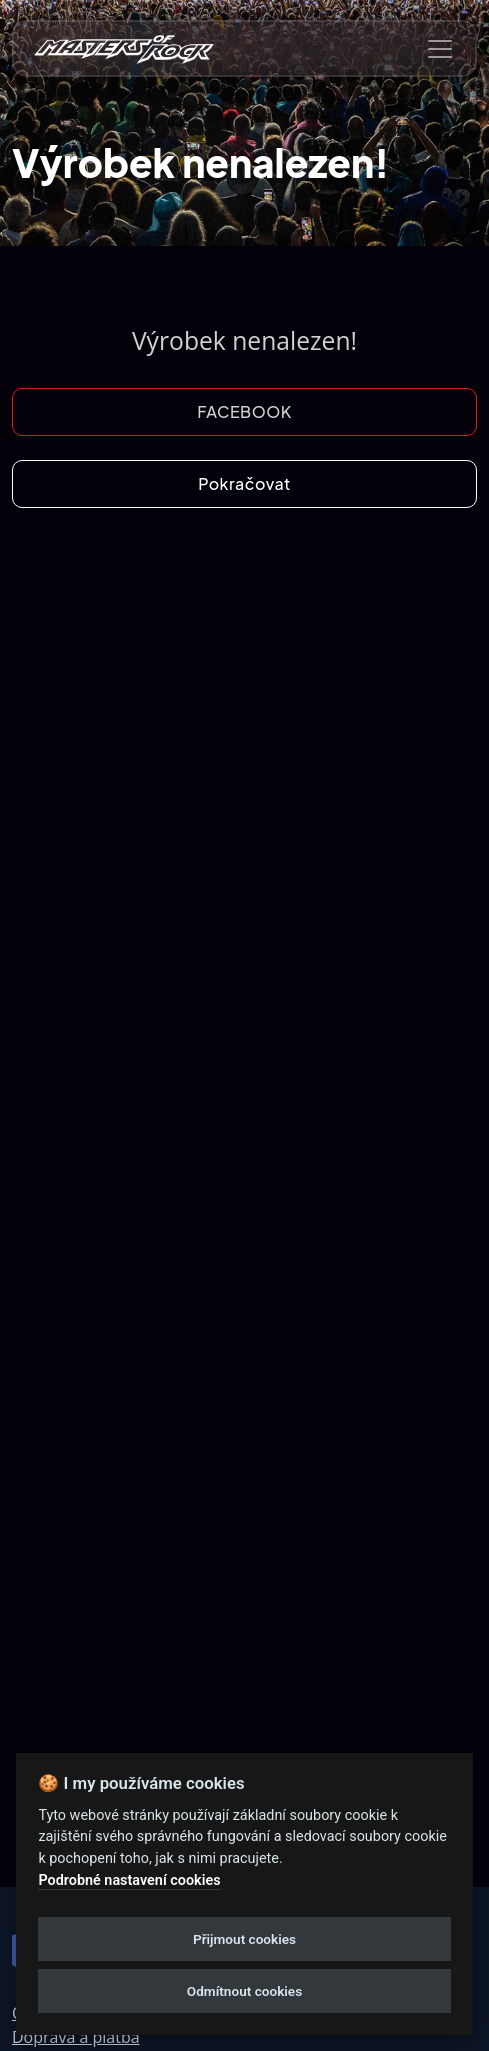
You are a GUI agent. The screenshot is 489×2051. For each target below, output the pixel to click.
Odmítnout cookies (244, 1991)
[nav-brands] (124, 48)
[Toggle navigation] (440, 49)
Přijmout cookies (244, 1939)
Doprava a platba (76, 2037)
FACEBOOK (244, 411)
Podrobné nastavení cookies (129, 1880)
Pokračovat (244, 483)
